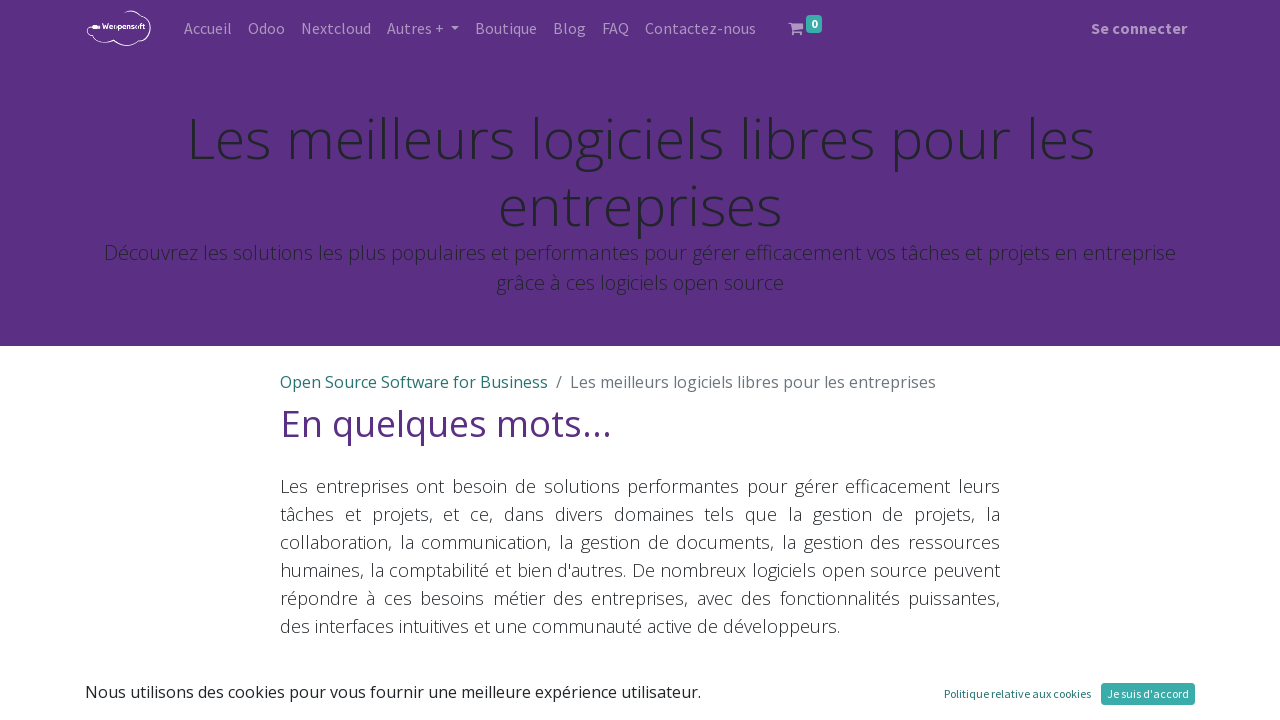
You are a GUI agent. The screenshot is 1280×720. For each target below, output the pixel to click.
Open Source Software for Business (414, 382)
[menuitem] (208, 28)
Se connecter (1139, 28)
